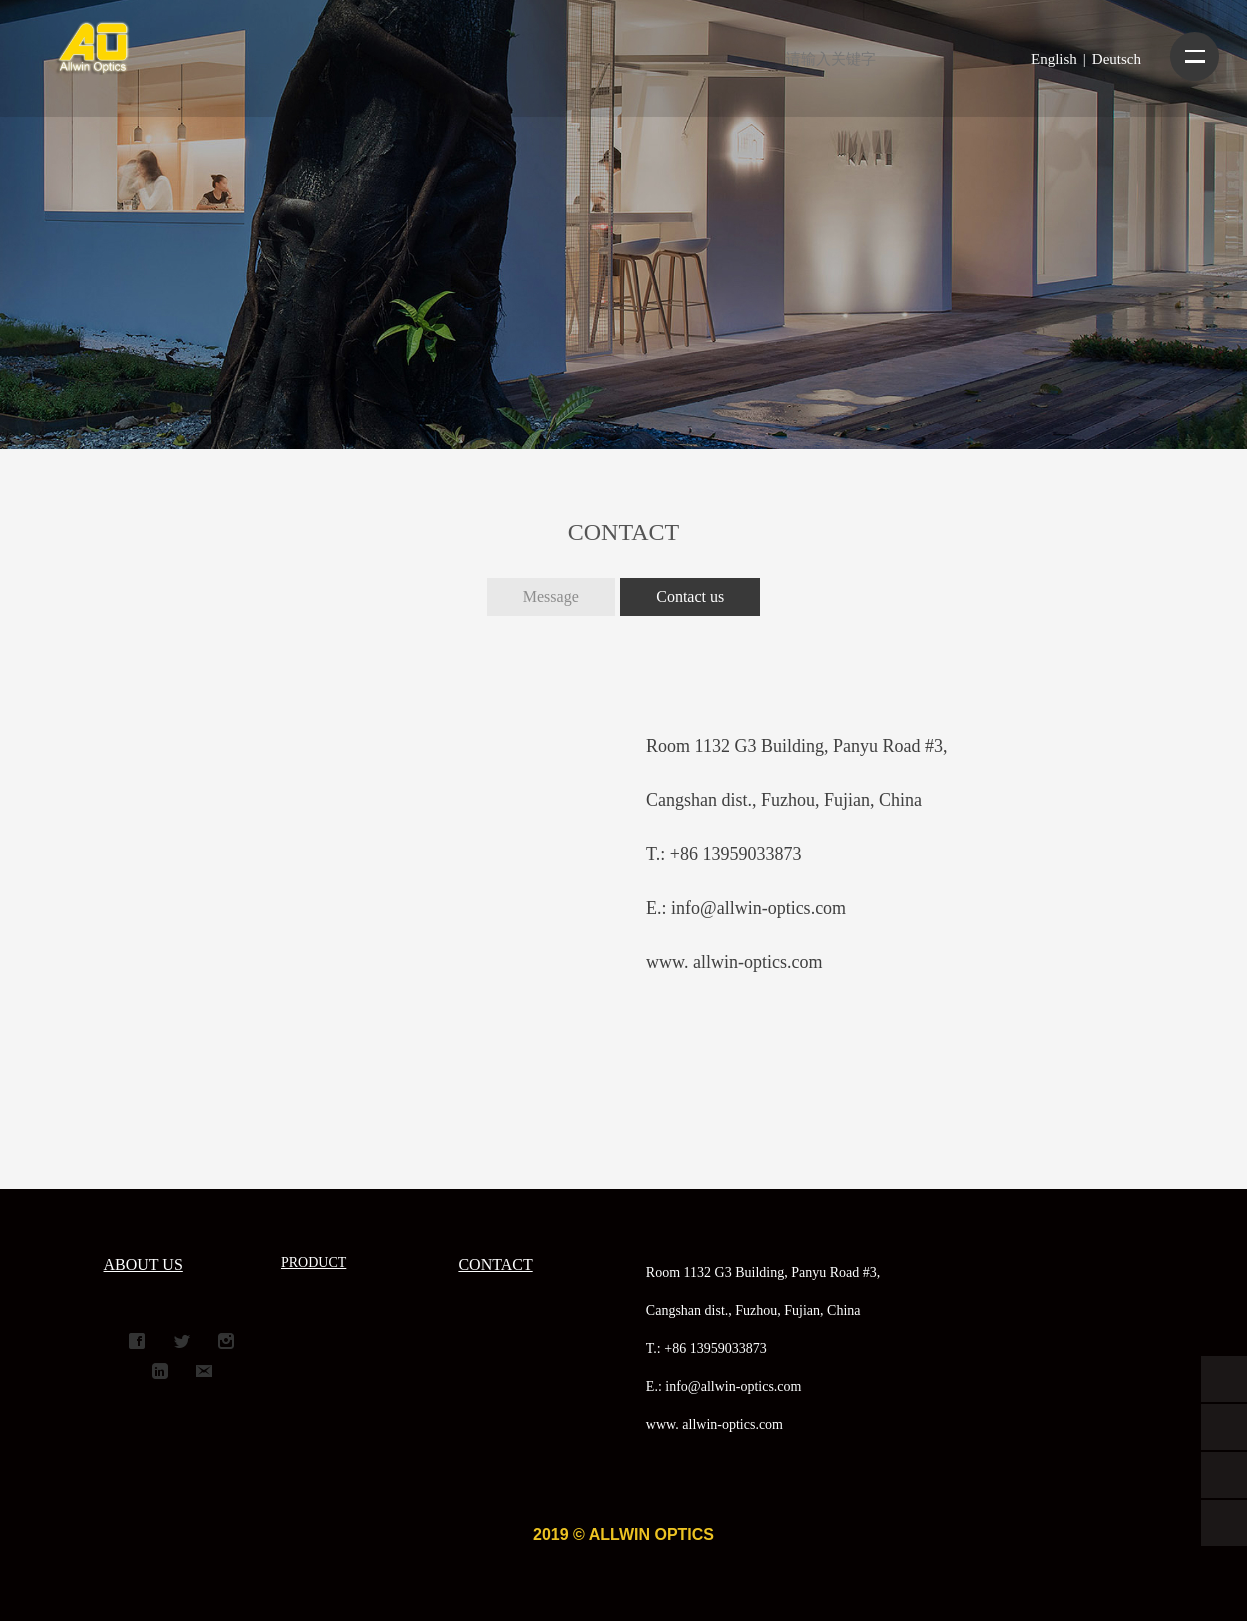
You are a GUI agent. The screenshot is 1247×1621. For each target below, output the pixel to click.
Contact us (690, 596)
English (1054, 59)
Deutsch (1116, 59)
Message (551, 596)
